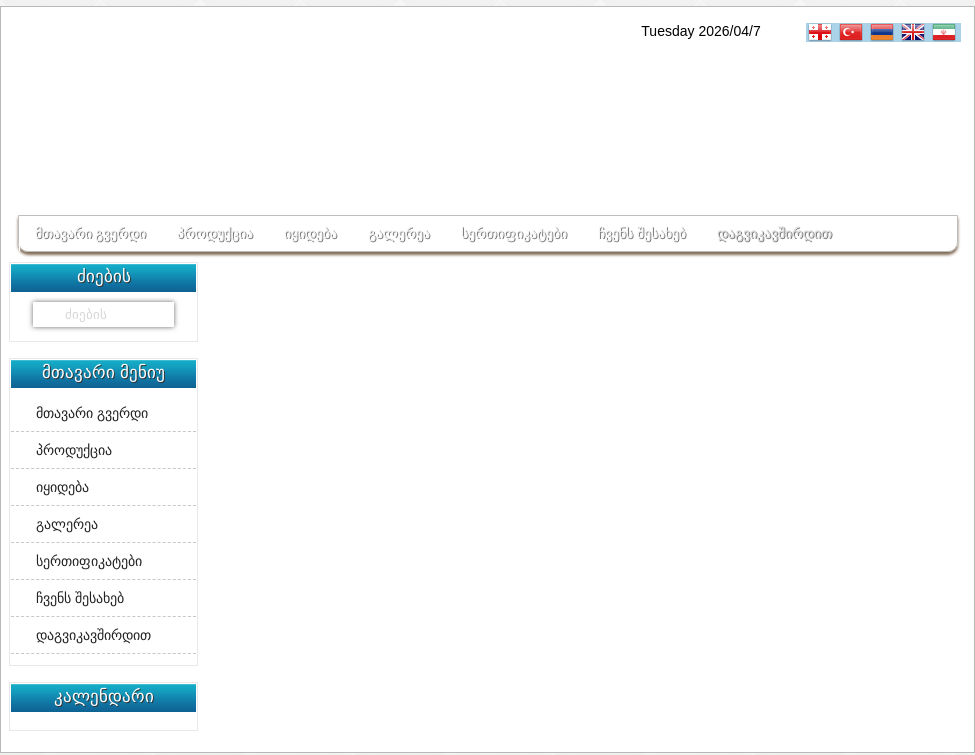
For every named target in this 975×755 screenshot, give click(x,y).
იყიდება (310, 233)
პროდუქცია (215, 233)
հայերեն (884, 32)
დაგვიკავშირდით (774, 233)
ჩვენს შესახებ (642, 233)
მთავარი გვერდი (91, 233)
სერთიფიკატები (514, 233)
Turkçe (853, 32)
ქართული (822, 32)
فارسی (946, 32)
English (915, 32)
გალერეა (399, 233)
